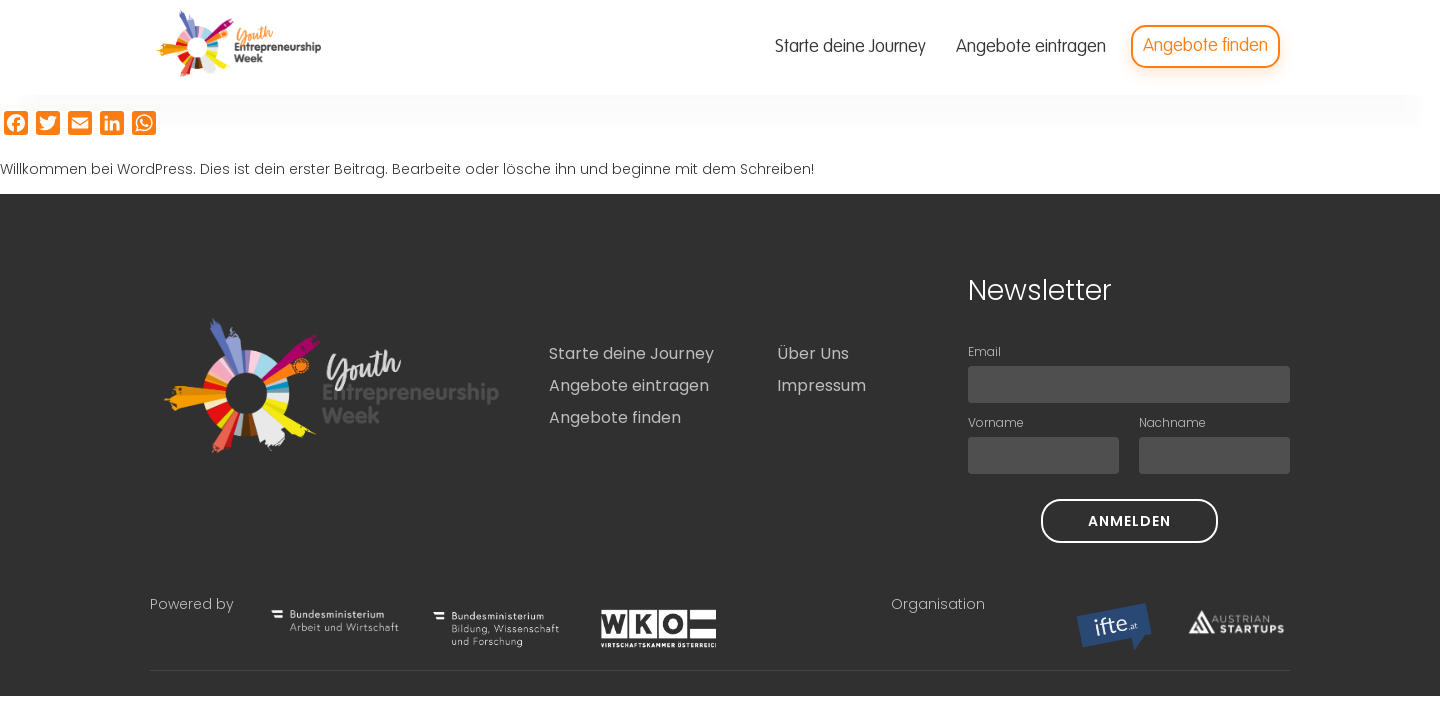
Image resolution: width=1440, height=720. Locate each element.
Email (984, 351)
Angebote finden (615, 417)
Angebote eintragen (629, 385)
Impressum (821, 385)
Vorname (996, 422)
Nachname (1172, 422)
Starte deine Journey (631, 353)
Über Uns (813, 353)
